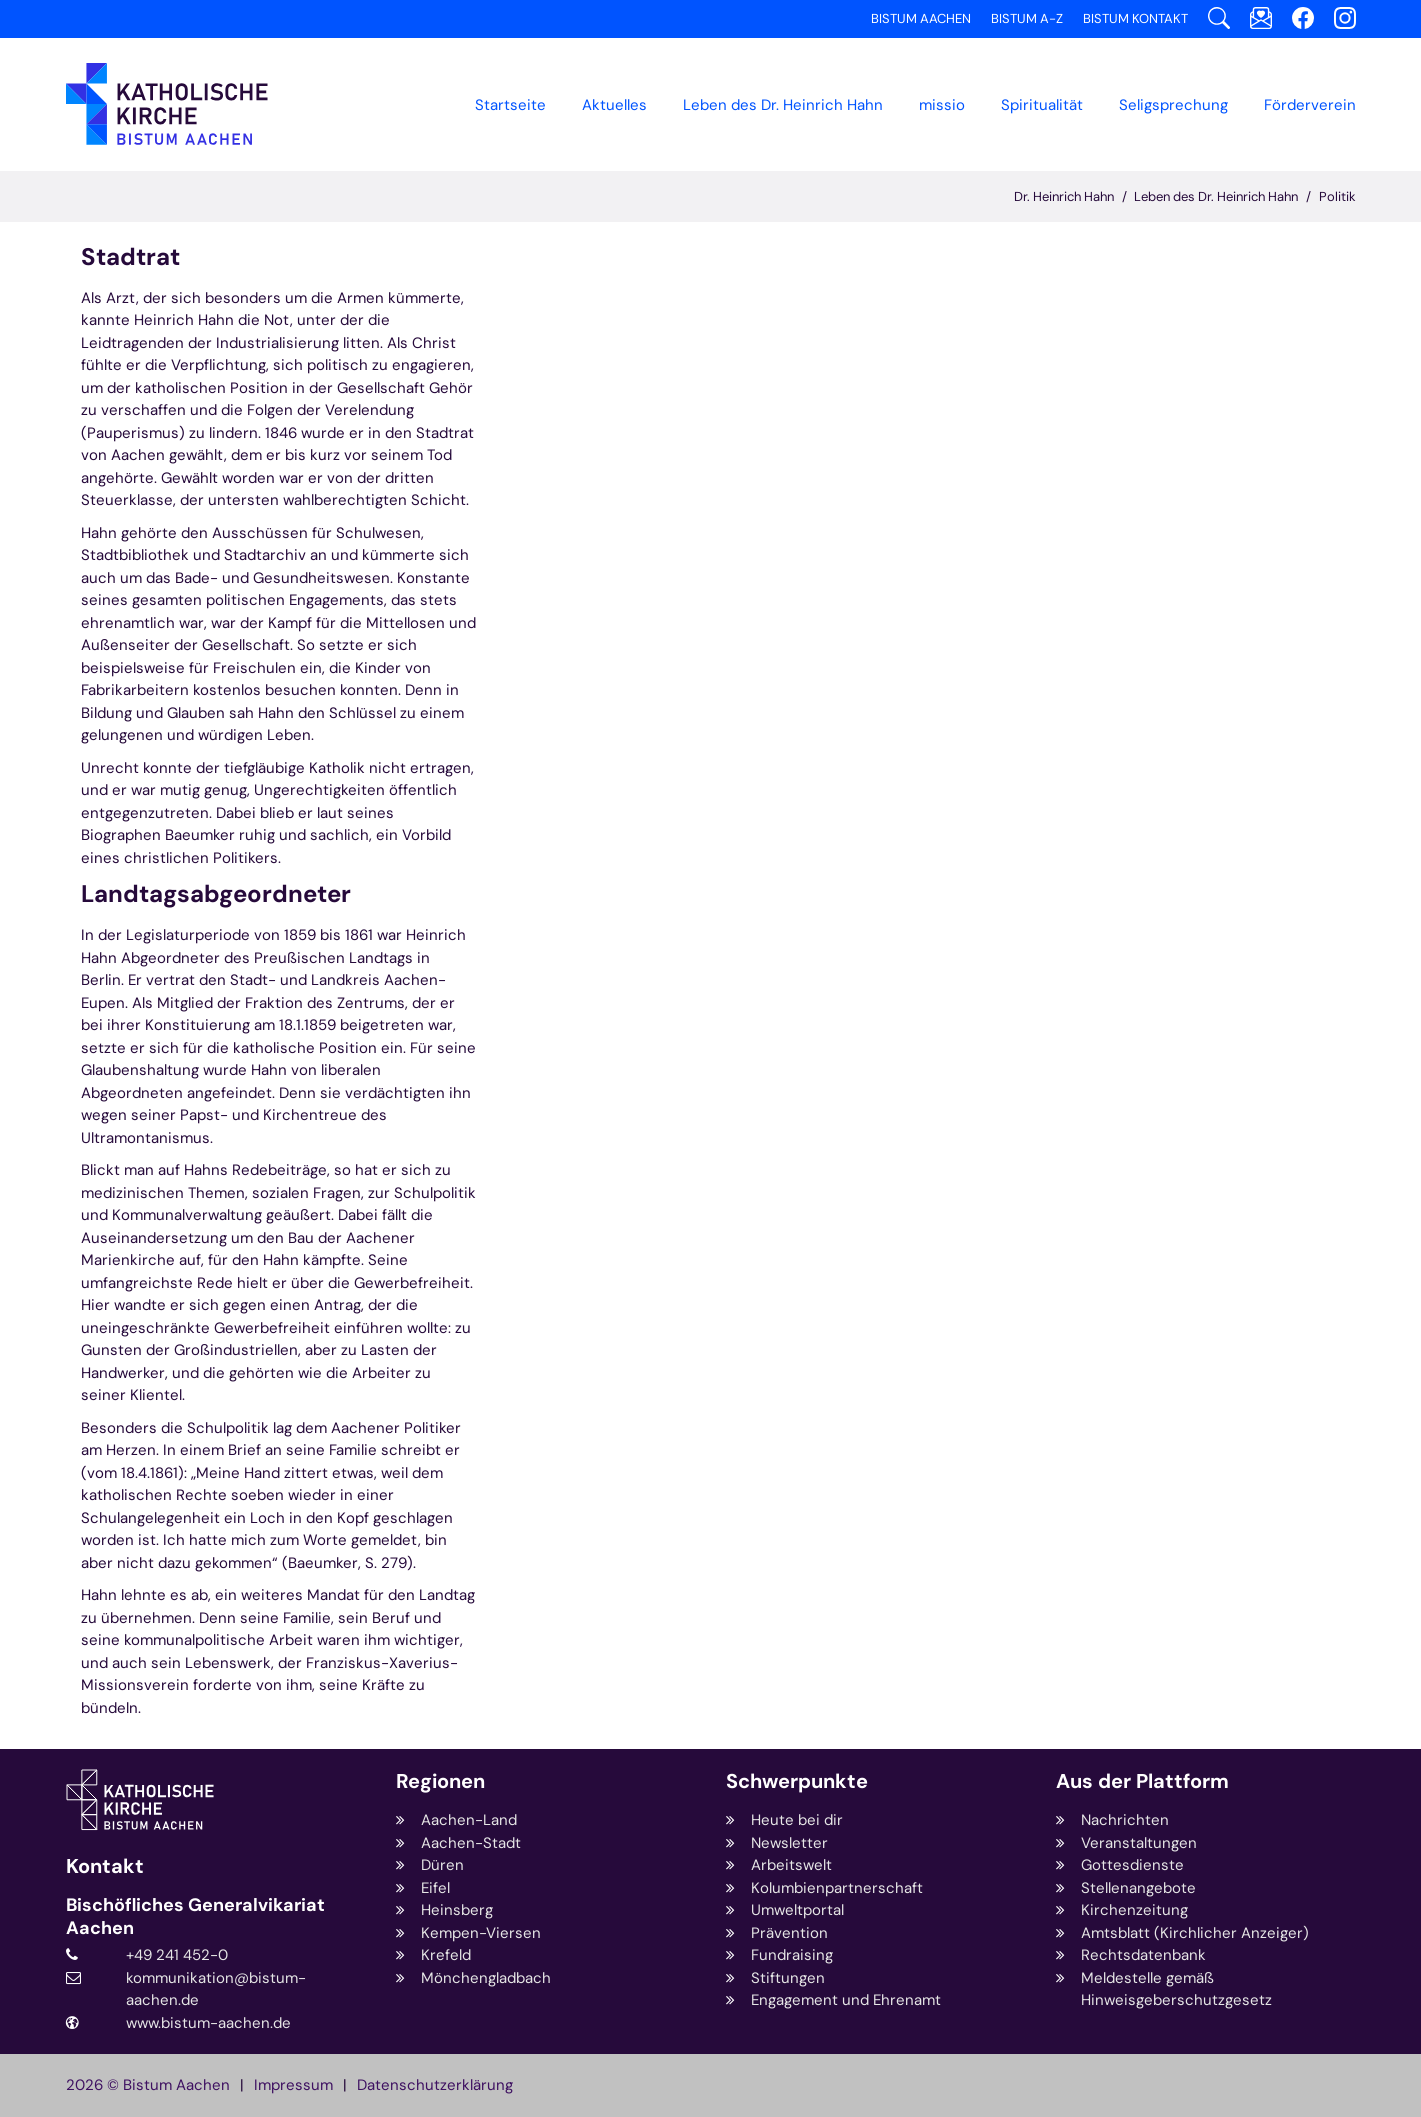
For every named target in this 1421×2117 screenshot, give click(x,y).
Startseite (510, 105)
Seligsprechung (1173, 105)
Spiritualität (1042, 105)
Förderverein (1310, 105)
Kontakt (105, 1866)
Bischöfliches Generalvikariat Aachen (195, 1916)
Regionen (440, 1781)
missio (942, 105)
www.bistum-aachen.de (208, 2023)
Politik (1337, 196)
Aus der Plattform (1142, 1781)
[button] (614, 105)
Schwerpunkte (797, 1781)
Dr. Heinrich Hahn (1064, 196)
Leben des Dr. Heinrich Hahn (1216, 196)
